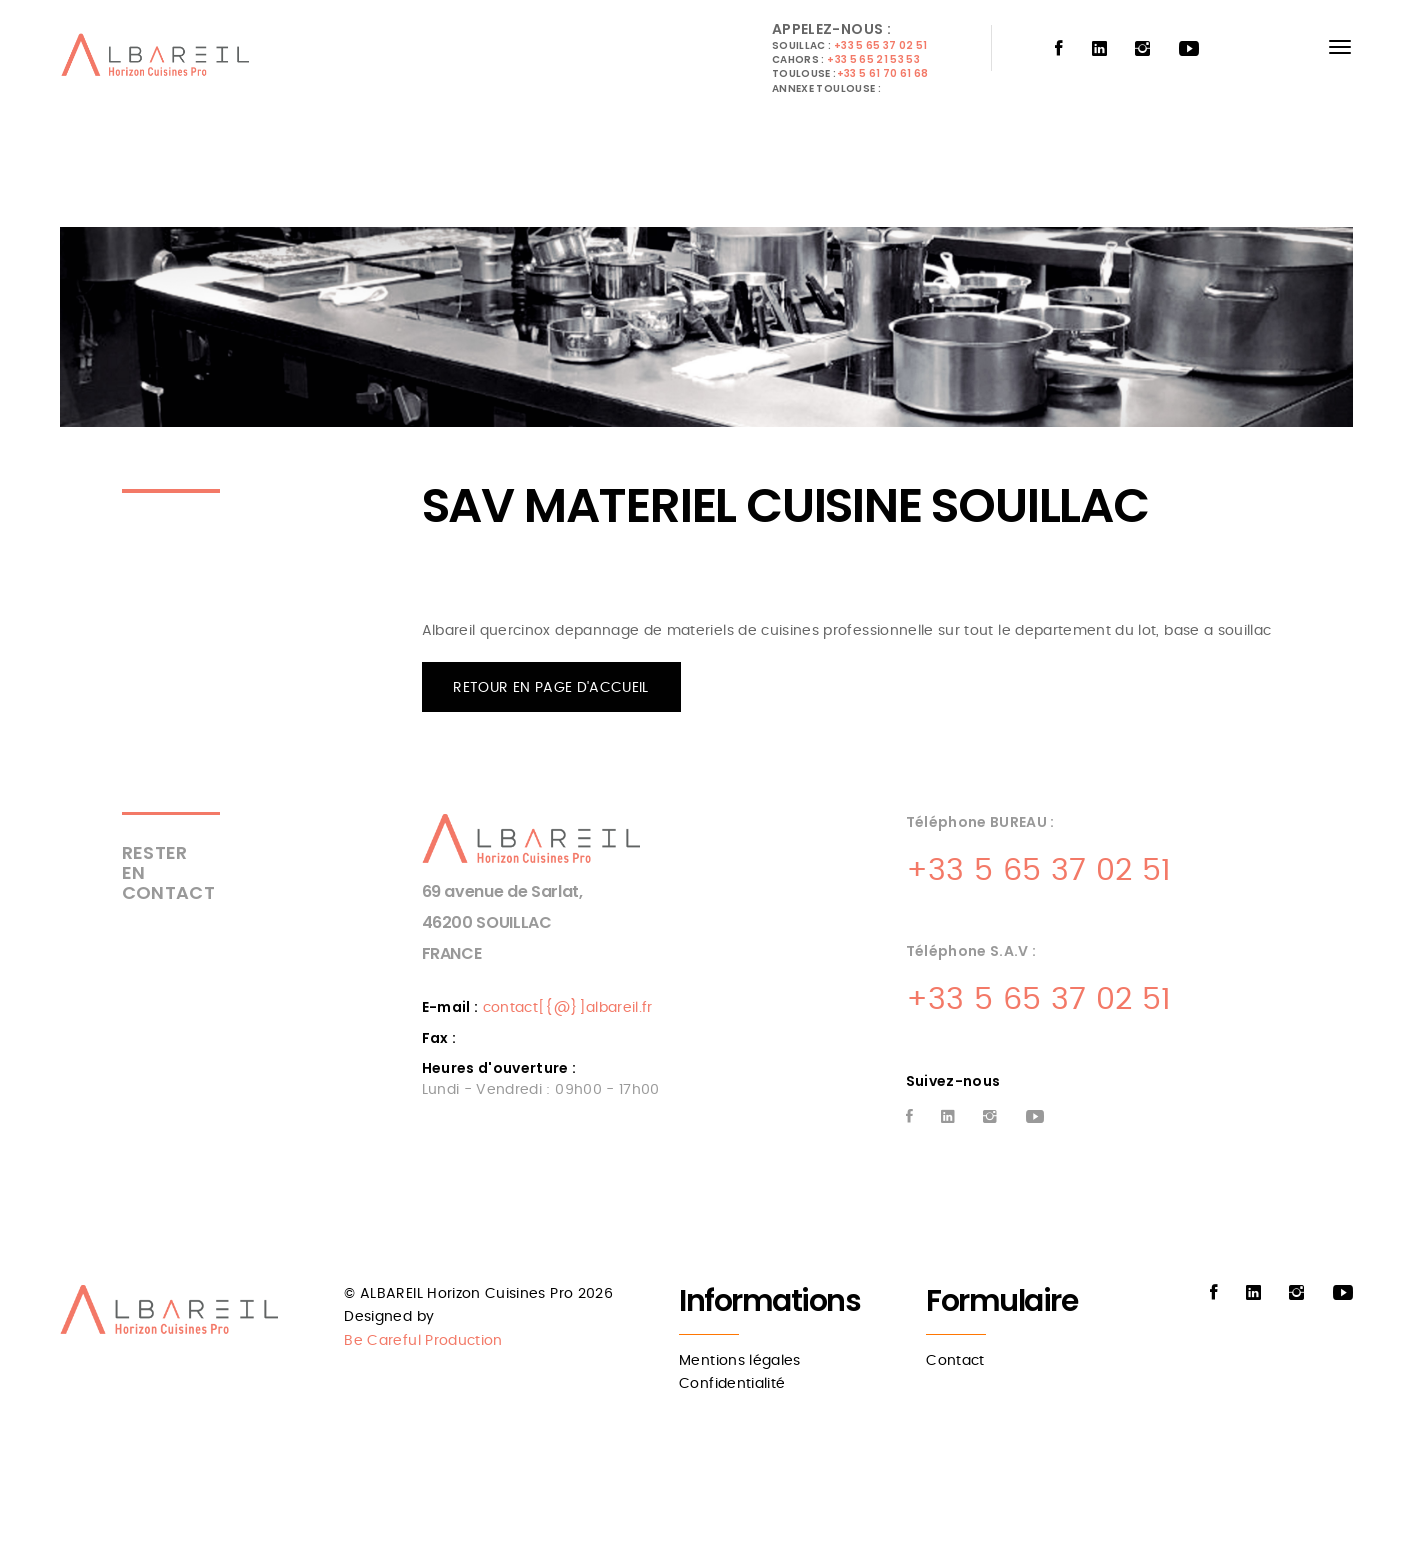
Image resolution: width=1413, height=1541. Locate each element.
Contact (955, 1361)
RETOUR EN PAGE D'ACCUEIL (550, 688)
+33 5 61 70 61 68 (883, 73)
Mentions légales (740, 1361)
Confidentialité (732, 1384)
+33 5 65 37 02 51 (881, 45)
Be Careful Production (423, 1341)
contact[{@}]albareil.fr (568, 1008)
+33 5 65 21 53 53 (873, 59)
